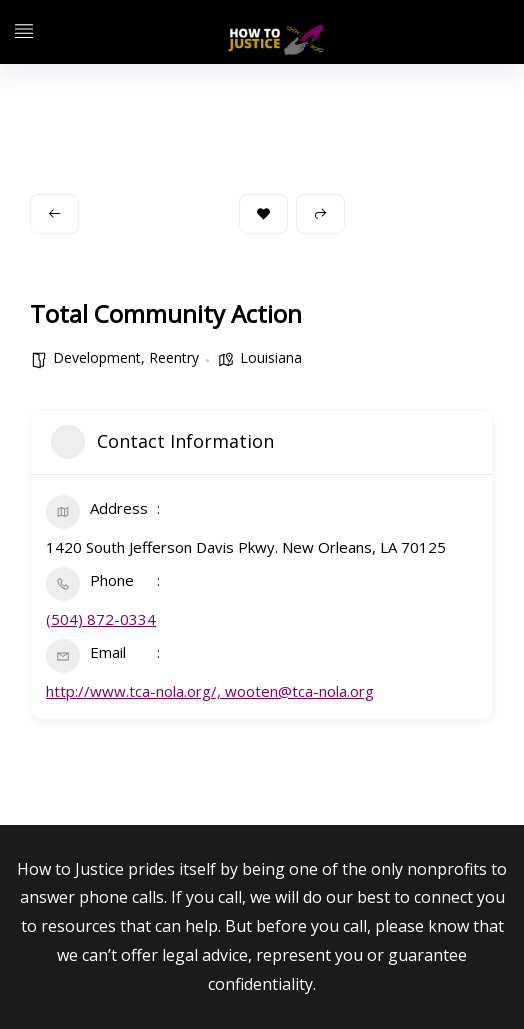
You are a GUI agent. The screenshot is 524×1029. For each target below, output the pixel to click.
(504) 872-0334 (101, 619)
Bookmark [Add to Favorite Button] (263, 213)
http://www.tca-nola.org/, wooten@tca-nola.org (210, 691)
